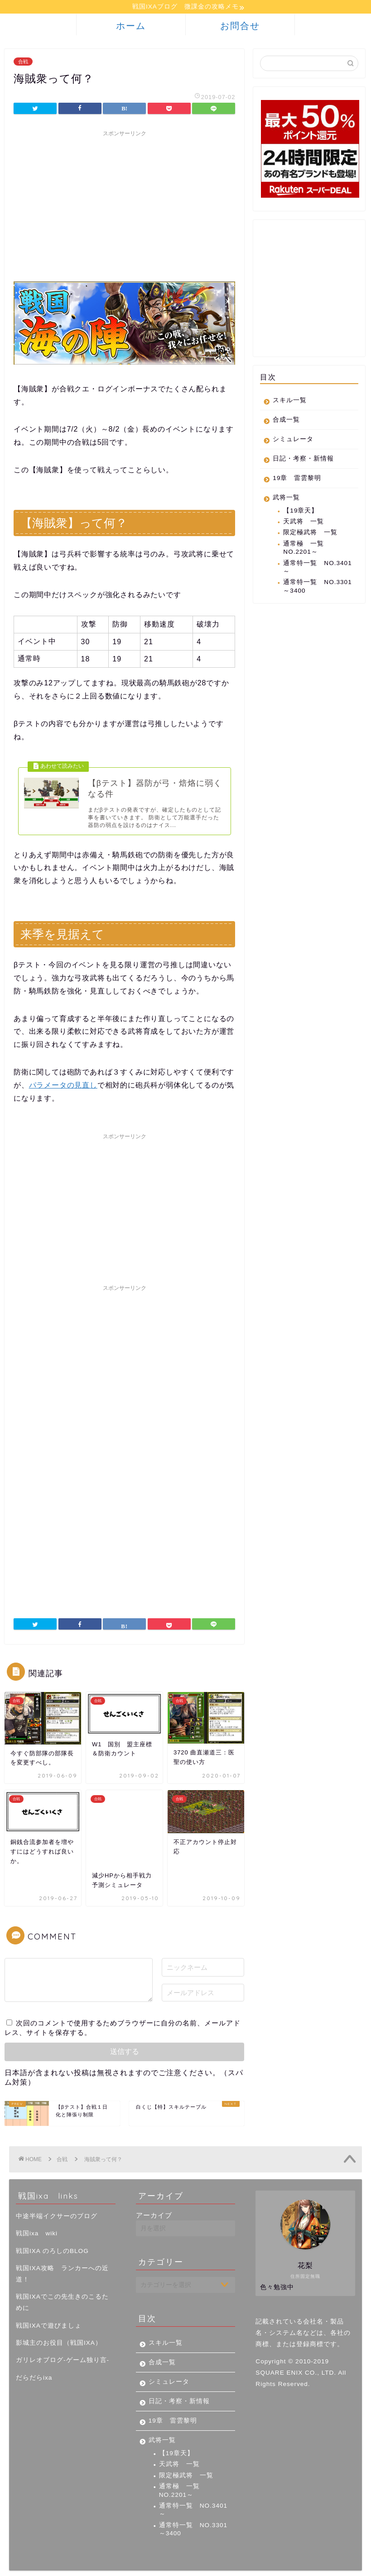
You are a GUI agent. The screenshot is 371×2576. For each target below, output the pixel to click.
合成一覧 (286, 421)
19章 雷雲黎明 (297, 479)
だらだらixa (34, 2361)
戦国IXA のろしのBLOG (52, 2235)
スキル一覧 (290, 401)
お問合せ (240, 27)
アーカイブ (154, 2200)
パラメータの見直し (63, 1094)
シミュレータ (293, 440)
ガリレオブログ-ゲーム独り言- (62, 2344)
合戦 (23, 63)
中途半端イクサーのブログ (56, 2200)
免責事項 (100, 2565)
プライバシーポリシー (48, 2565)
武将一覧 (286, 498)
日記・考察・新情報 (303, 459)
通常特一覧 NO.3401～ (317, 568)
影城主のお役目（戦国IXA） (59, 2327)
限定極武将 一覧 (310, 533)
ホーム (131, 27)
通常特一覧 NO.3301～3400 (317, 587)
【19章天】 (300, 512)
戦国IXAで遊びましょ (49, 2309)
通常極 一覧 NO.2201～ (303, 549)
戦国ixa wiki (37, 2218)
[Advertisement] (124, 206)
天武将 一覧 (303, 522)
